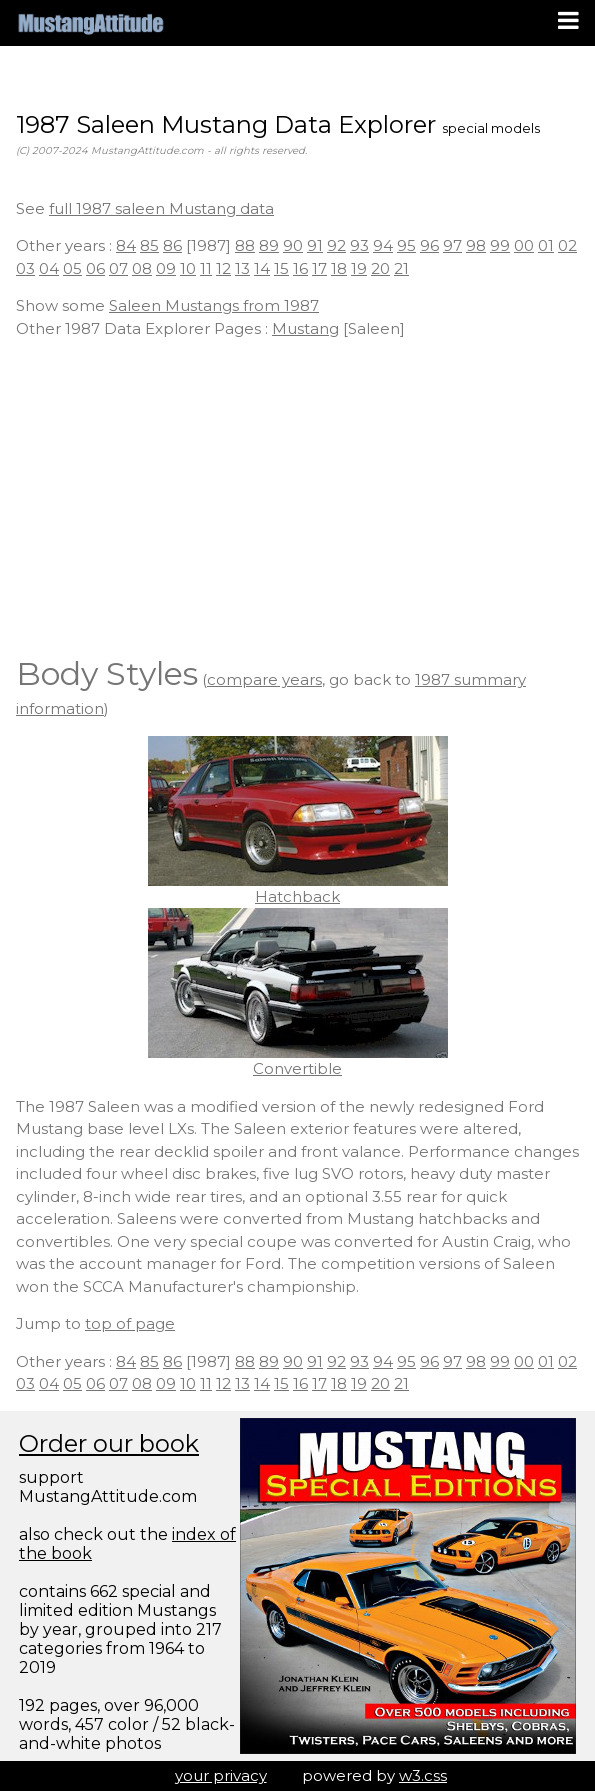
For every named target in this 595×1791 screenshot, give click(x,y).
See (32, 208)
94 (383, 245)
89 (269, 245)
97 (452, 245)
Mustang (305, 328)
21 (401, 268)
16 (300, 268)
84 (126, 245)
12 (223, 268)
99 (500, 245)
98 (476, 245)
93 (359, 245)
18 (339, 268)
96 (429, 245)
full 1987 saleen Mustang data (161, 208)
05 (72, 268)
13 (242, 268)
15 (281, 268)
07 (118, 268)
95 (406, 245)
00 (524, 245)
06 (95, 268)
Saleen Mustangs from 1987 (214, 305)
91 (315, 245)
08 (142, 268)
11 (206, 268)
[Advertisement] (297, 495)
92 (336, 245)
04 (49, 268)
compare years (264, 679)
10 (188, 268)
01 (546, 245)
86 (172, 245)
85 (149, 245)
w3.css (423, 1775)
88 (245, 245)
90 (293, 245)
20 (380, 268)
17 (319, 268)
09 (166, 268)
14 (262, 268)
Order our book (109, 1443)
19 (359, 268)
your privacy (221, 1775)
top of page (130, 1323)
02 (567, 245)
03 (25, 268)
